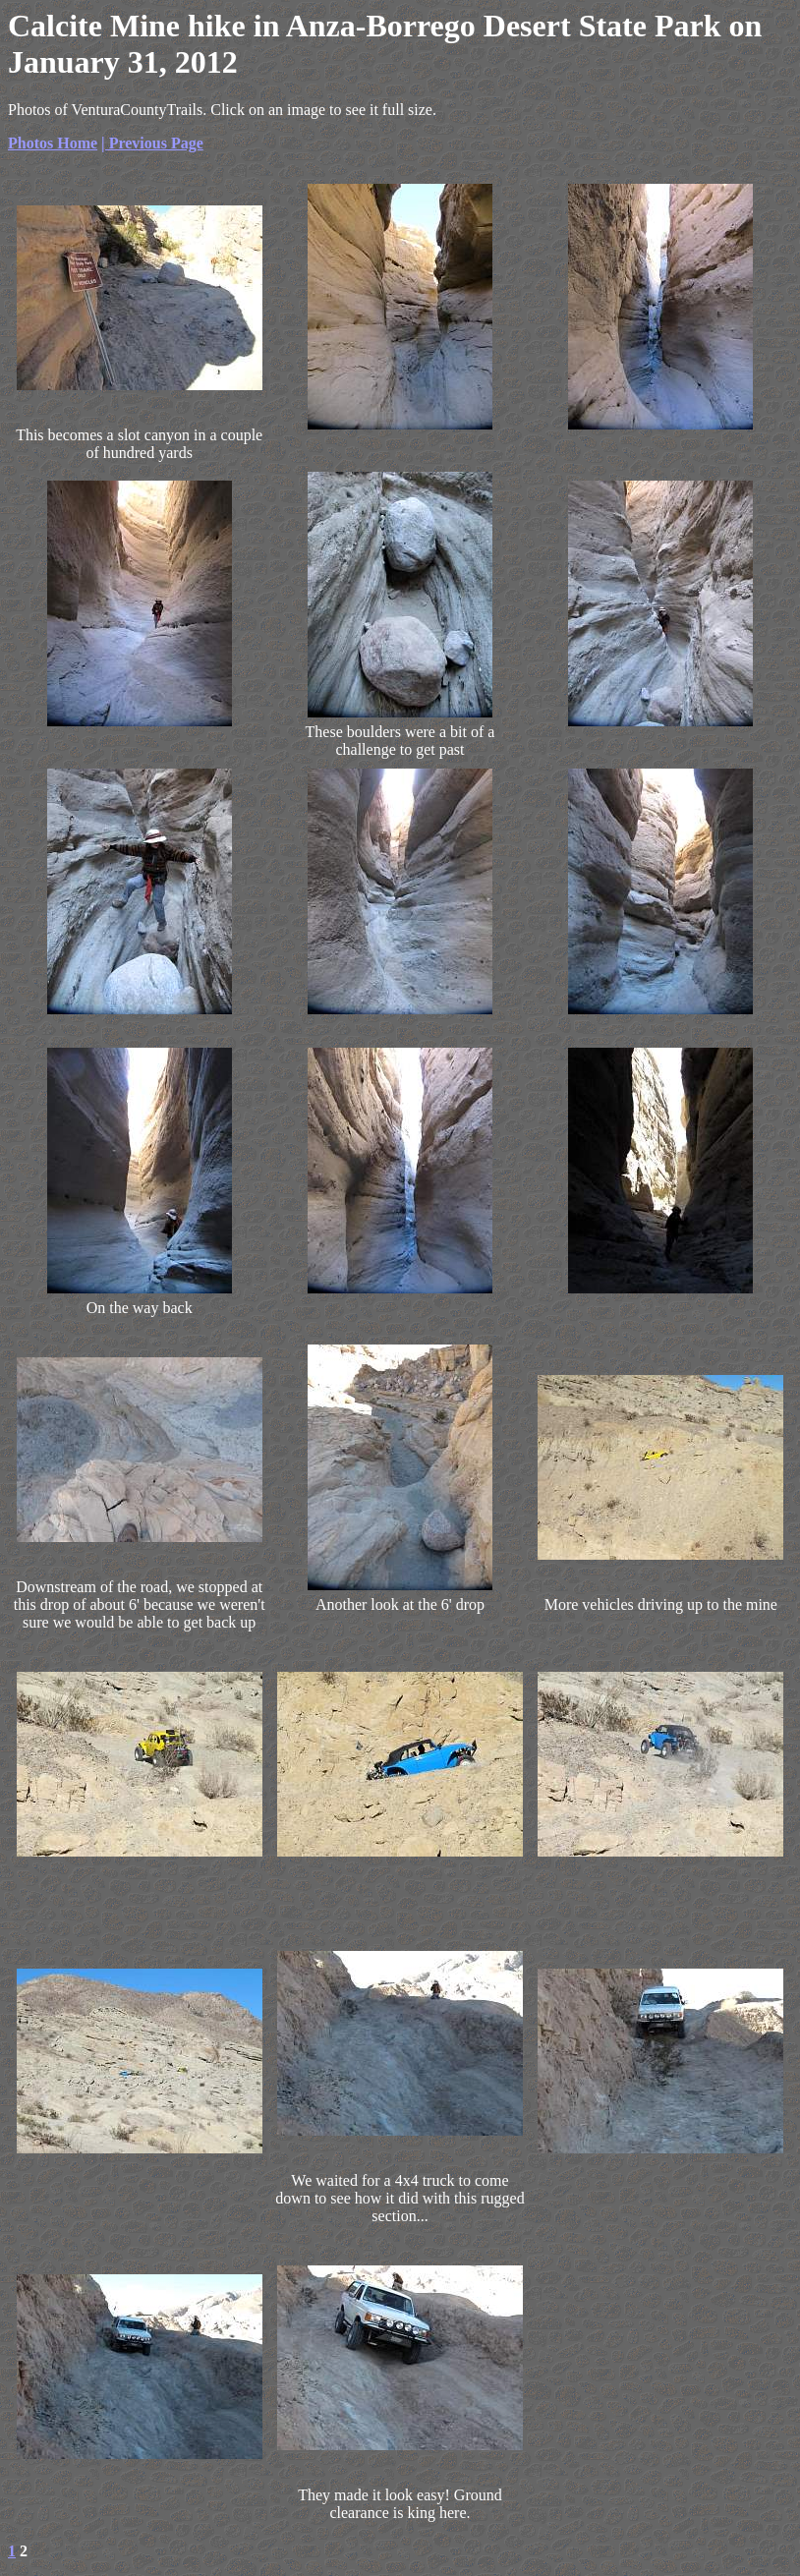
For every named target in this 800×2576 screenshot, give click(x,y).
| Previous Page (152, 143)
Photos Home (52, 143)
